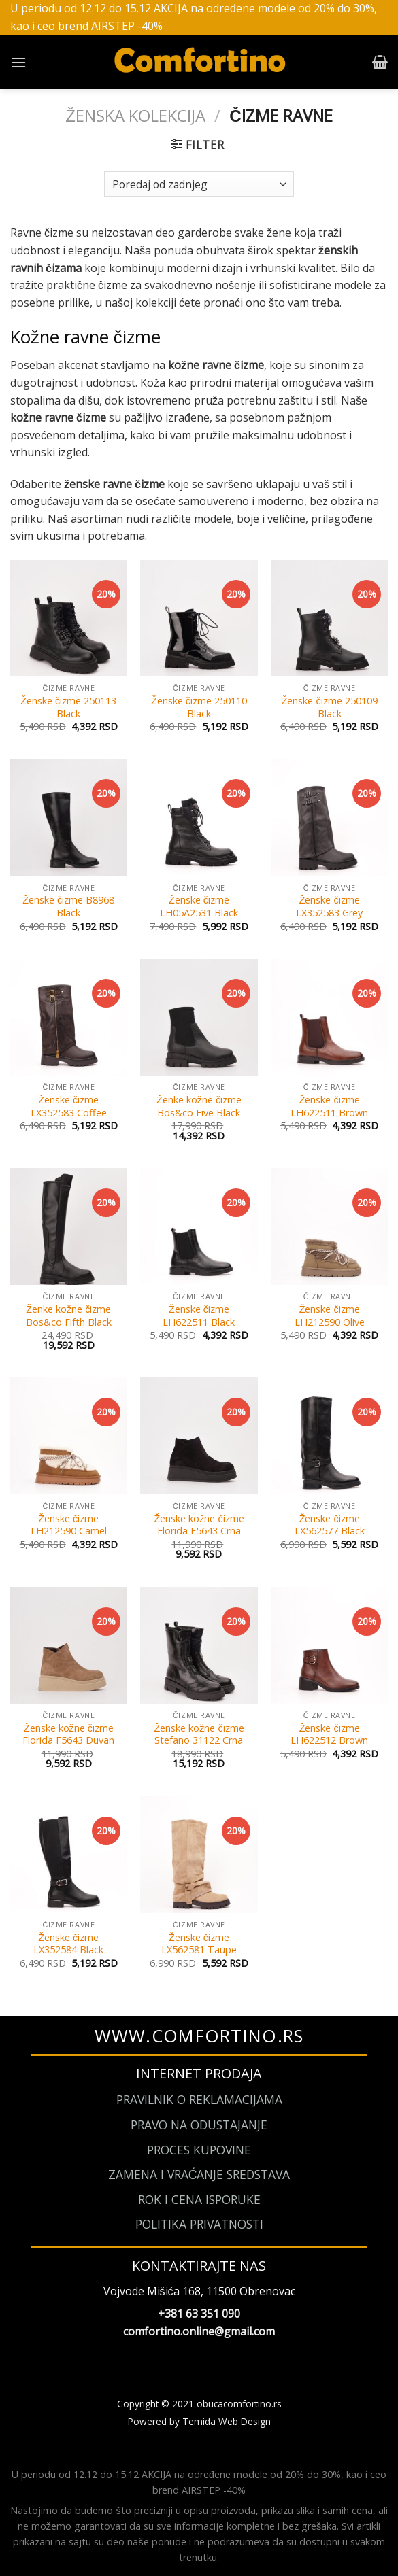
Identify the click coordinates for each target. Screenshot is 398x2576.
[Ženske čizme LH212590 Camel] (68, 1435)
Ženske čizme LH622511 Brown (329, 1106)
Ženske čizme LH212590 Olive (330, 1315)
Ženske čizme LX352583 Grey (329, 906)
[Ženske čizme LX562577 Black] (329, 1435)
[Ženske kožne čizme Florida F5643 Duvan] (68, 1645)
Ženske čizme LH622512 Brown (329, 1734)
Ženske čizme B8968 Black (68, 906)
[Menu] (18, 62)
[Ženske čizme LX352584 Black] (68, 1854)
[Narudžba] (199, 184)
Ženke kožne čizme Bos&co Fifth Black (69, 1315)
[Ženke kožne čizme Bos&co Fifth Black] (68, 1226)
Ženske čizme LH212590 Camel (69, 1525)
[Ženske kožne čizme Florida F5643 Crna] (198, 1435)
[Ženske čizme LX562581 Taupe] (198, 1854)
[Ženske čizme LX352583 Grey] (329, 817)
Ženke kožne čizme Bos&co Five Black (199, 1106)
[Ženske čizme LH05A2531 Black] (198, 817)
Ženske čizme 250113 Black (68, 707)
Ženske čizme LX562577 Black (330, 1525)
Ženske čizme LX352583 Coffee (69, 1106)
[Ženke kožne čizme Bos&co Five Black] (198, 1017)
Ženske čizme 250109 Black (330, 707)
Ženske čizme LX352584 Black (68, 1944)
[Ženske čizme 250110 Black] (198, 618)
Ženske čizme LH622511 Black (199, 1315)
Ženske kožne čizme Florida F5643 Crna (199, 1525)
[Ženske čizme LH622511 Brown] (329, 1017)
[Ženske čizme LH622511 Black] (198, 1226)
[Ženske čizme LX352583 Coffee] (68, 1017)
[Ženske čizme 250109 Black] (329, 618)
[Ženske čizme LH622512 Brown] (329, 1645)
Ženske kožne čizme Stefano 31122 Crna (199, 1734)
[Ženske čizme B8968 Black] (68, 817)
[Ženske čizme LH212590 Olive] (329, 1226)
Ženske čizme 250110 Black (199, 707)
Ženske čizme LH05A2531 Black (199, 906)
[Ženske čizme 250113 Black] (68, 618)
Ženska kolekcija (135, 115)
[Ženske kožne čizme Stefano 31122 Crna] (198, 1645)
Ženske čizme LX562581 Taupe (199, 1944)
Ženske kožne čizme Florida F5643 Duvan (68, 1734)
